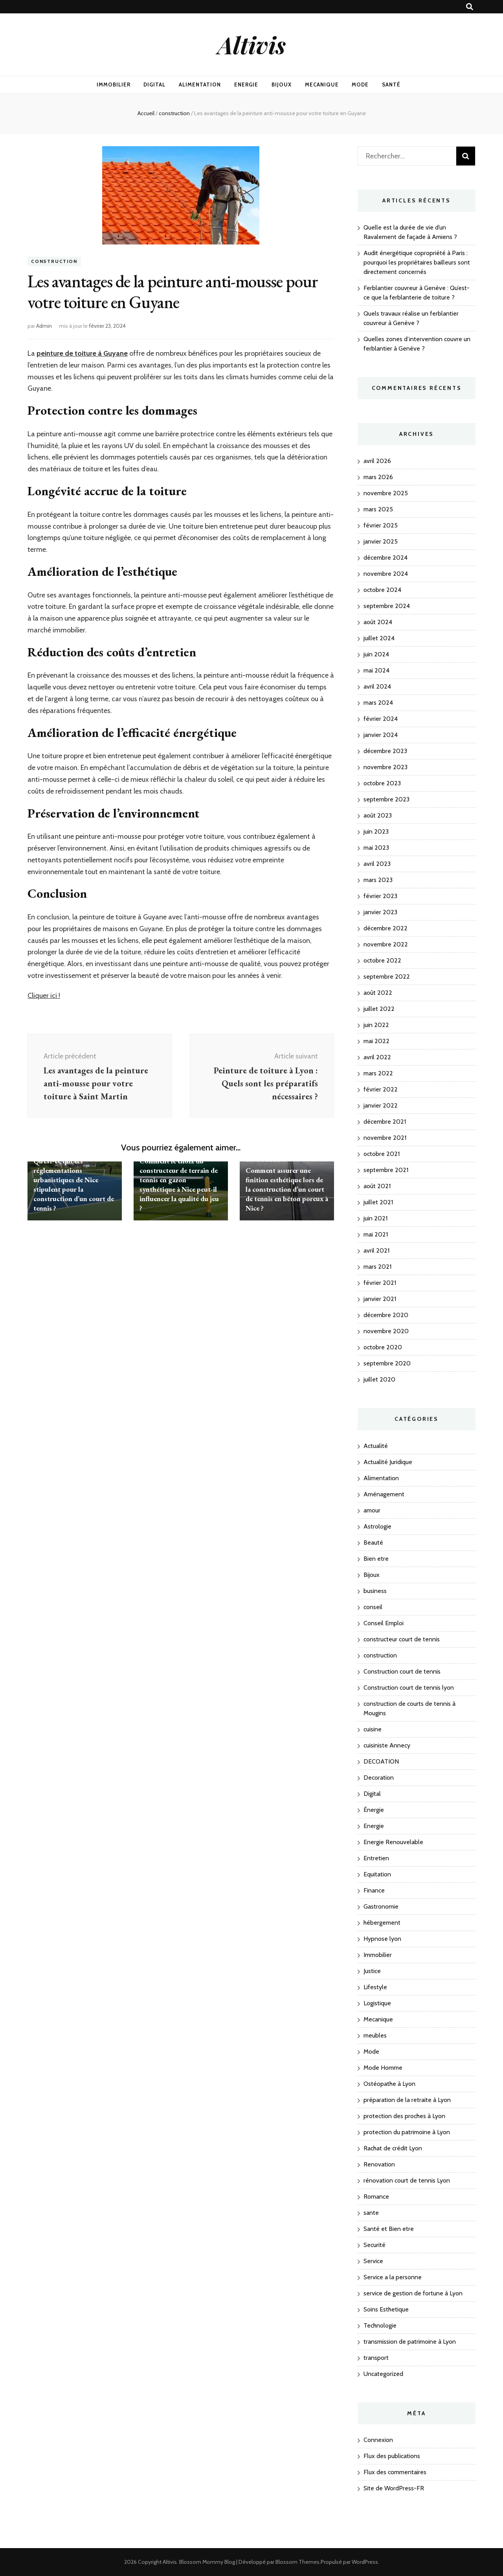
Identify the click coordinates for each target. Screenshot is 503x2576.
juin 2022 (376, 1025)
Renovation (379, 2164)
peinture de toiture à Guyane (82, 353)
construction (54, 261)
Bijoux (282, 84)
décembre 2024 (385, 557)
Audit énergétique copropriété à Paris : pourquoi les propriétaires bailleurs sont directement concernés (416, 262)
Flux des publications (391, 2456)
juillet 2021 (378, 1202)
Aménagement (383, 1494)
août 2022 (377, 992)
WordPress (365, 2561)
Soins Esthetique (386, 2309)
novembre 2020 (386, 1331)
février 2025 (380, 525)
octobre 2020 (382, 1347)
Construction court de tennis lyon (408, 1687)
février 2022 (380, 1089)
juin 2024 (376, 654)
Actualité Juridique (387, 1462)
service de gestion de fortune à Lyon (413, 2293)
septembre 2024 (386, 606)
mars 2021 (377, 1266)
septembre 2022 (386, 976)
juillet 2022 (379, 1008)
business (375, 1591)
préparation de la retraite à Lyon (407, 2100)
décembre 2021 (384, 1121)
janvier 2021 (379, 1299)
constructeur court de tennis (401, 1639)
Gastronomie (380, 1906)
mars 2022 (378, 1073)
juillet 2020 (379, 1379)
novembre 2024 (385, 573)
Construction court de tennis (402, 1671)
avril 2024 (377, 686)
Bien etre (376, 1558)
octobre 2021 (381, 1154)
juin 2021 (375, 1218)
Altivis (252, 44)
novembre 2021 (384, 1137)
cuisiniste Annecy (386, 1745)
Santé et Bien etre (388, 2228)
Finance (374, 1890)
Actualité (375, 1446)
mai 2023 (376, 847)
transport (376, 2357)
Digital (154, 84)
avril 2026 (377, 461)
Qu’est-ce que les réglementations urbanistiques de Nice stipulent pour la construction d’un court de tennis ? (73, 1184)
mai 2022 (376, 1041)
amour (371, 1510)
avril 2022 (377, 1057)
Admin (44, 325)
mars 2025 (378, 509)
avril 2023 (377, 863)
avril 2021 (376, 1250)
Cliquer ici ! (44, 995)
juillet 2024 (379, 638)
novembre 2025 (385, 493)
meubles (375, 2035)
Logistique (377, 2003)
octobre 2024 (382, 589)
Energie (246, 84)
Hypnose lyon (382, 1938)
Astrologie (377, 1526)
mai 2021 (375, 1234)
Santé (391, 84)
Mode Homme (382, 2067)
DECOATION (381, 1761)
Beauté (373, 1542)
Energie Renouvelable (393, 1842)
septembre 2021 (385, 1170)
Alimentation (200, 84)
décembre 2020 (385, 1315)
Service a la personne (392, 2277)
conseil (372, 1607)
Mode (360, 84)
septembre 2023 (386, 799)
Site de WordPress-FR (393, 2488)
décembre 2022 (385, 928)
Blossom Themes (297, 2561)
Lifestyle (375, 1987)
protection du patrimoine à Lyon (406, 2132)
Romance (376, 2196)
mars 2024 (378, 702)
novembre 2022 (385, 944)
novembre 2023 (385, 767)
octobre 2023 (382, 783)
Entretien (376, 1858)
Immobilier (113, 84)
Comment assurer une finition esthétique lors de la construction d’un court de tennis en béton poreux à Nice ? (287, 1189)
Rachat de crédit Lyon (392, 2148)
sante (371, 2212)
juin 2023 (376, 831)
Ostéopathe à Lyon (389, 2083)
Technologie (380, 2325)
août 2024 (377, 622)
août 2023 (377, 815)
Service (373, 2261)
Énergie (373, 1809)
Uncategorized (383, 2374)
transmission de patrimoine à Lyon (409, 2341)
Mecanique (322, 84)
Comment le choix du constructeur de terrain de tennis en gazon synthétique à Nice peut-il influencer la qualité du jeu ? (179, 1184)
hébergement (381, 1922)
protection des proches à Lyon (404, 2116)
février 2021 (379, 1282)
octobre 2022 (382, 960)
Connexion (378, 2440)
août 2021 (377, 1186)
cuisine (372, 1729)
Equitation (377, 1874)
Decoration (378, 1777)
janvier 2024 (380, 735)
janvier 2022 (380, 1105)
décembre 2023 (385, 751)
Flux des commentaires (394, 2472)
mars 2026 (378, 477)
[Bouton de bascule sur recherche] (469, 7)
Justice (372, 1971)
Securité (374, 2245)
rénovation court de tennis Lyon (406, 2180)
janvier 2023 (380, 912)
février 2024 (380, 718)
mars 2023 (378, 880)
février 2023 (380, 896)
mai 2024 (376, 670)
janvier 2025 (380, 541)
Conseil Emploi (383, 1623)
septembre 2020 (387, 1363)
